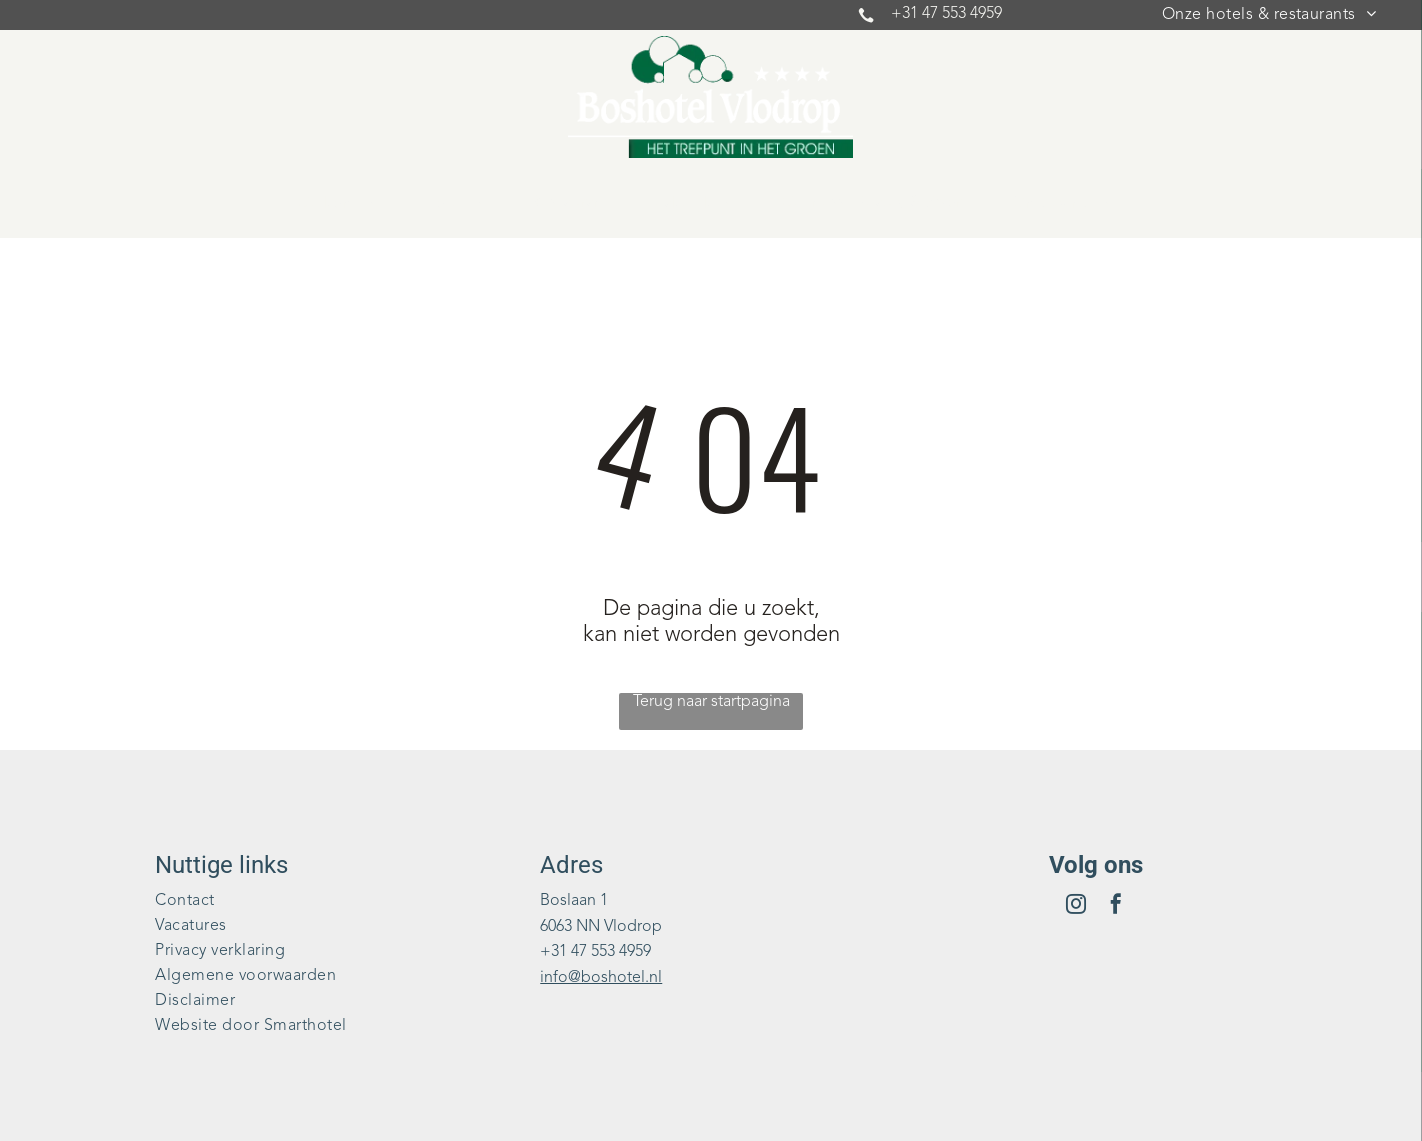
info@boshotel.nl (601, 978)
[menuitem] (1269, 15)
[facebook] (1116, 906)
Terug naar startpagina (711, 702)
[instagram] (1076, 906)
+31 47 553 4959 (946, 14)
